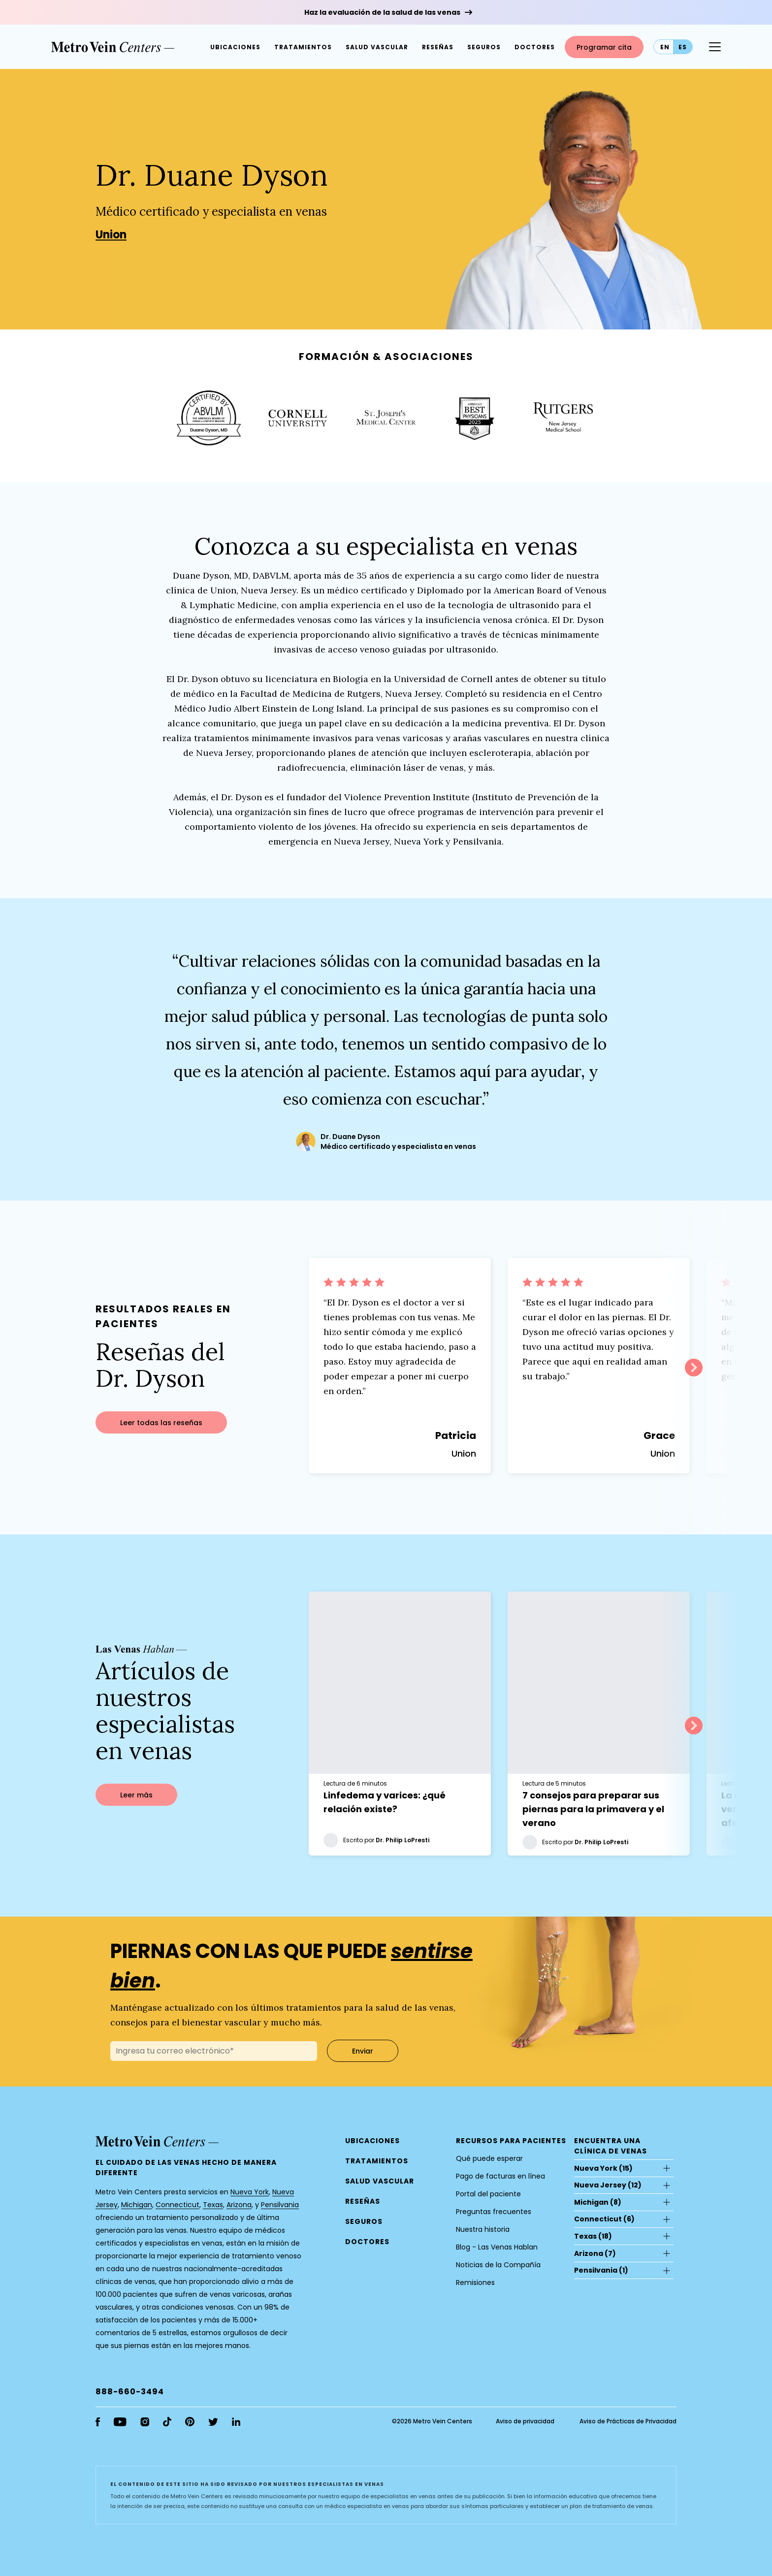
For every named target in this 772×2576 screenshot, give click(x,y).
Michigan (136, 2205)
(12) (608, 2185)
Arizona (239, 2205)
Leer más (136, 1795)
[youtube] (120, 2421)
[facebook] (98, 2421)
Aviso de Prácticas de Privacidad (627, 2421)
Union (111, 234)
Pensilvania (280, 2205)
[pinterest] (189, 2421)
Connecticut (177, 2205)
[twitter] (213, 2422)
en (665, 47)
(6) (604, 2219)
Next (694, 1367)
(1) (601, 2270)
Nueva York (249, 2192)
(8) (597, 2202)
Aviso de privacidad (525, 2421)
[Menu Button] (715, 46)
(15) (603, 2168)
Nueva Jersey (600, 2185)
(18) (593, 2236)
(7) (595, 2253)
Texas (213, 2205)
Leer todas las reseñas (161, 1423)
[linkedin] (236, 2421)
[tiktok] (167, 2421)
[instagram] (144, 2421)
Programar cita (604, 47)
